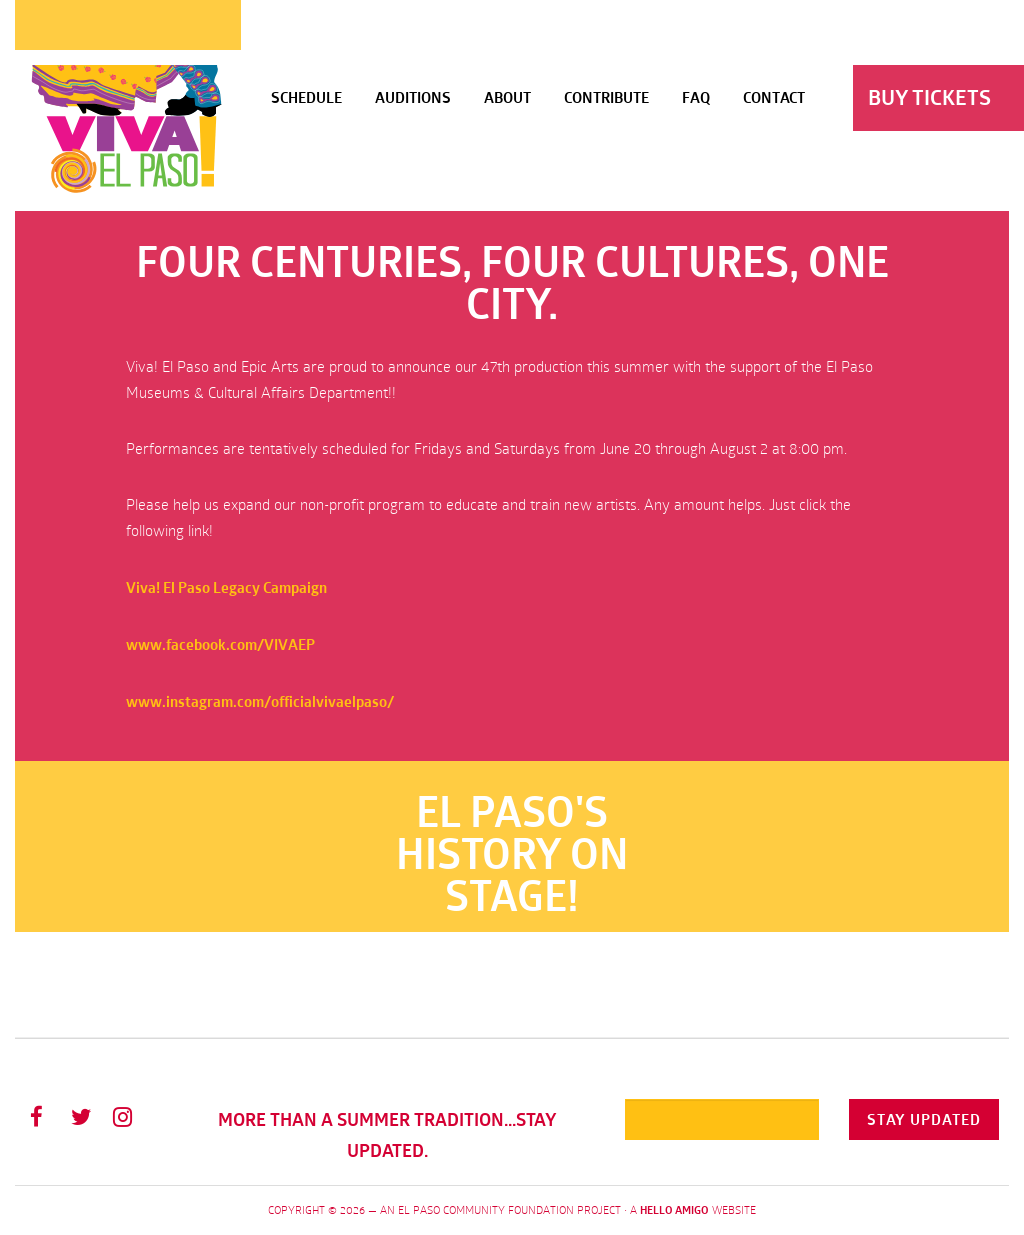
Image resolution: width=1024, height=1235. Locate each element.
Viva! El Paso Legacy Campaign (226, 587)
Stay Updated (924, 1119)
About (507, 97)
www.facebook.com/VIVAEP (220, 644)
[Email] (722, 1119)
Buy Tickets (929, 97)
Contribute (606, 97)
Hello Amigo (674, 1210)
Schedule (306, 97)
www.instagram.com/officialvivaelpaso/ (260, 701)
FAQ (696, 97)
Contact (774, 97)
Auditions (413, 97)
